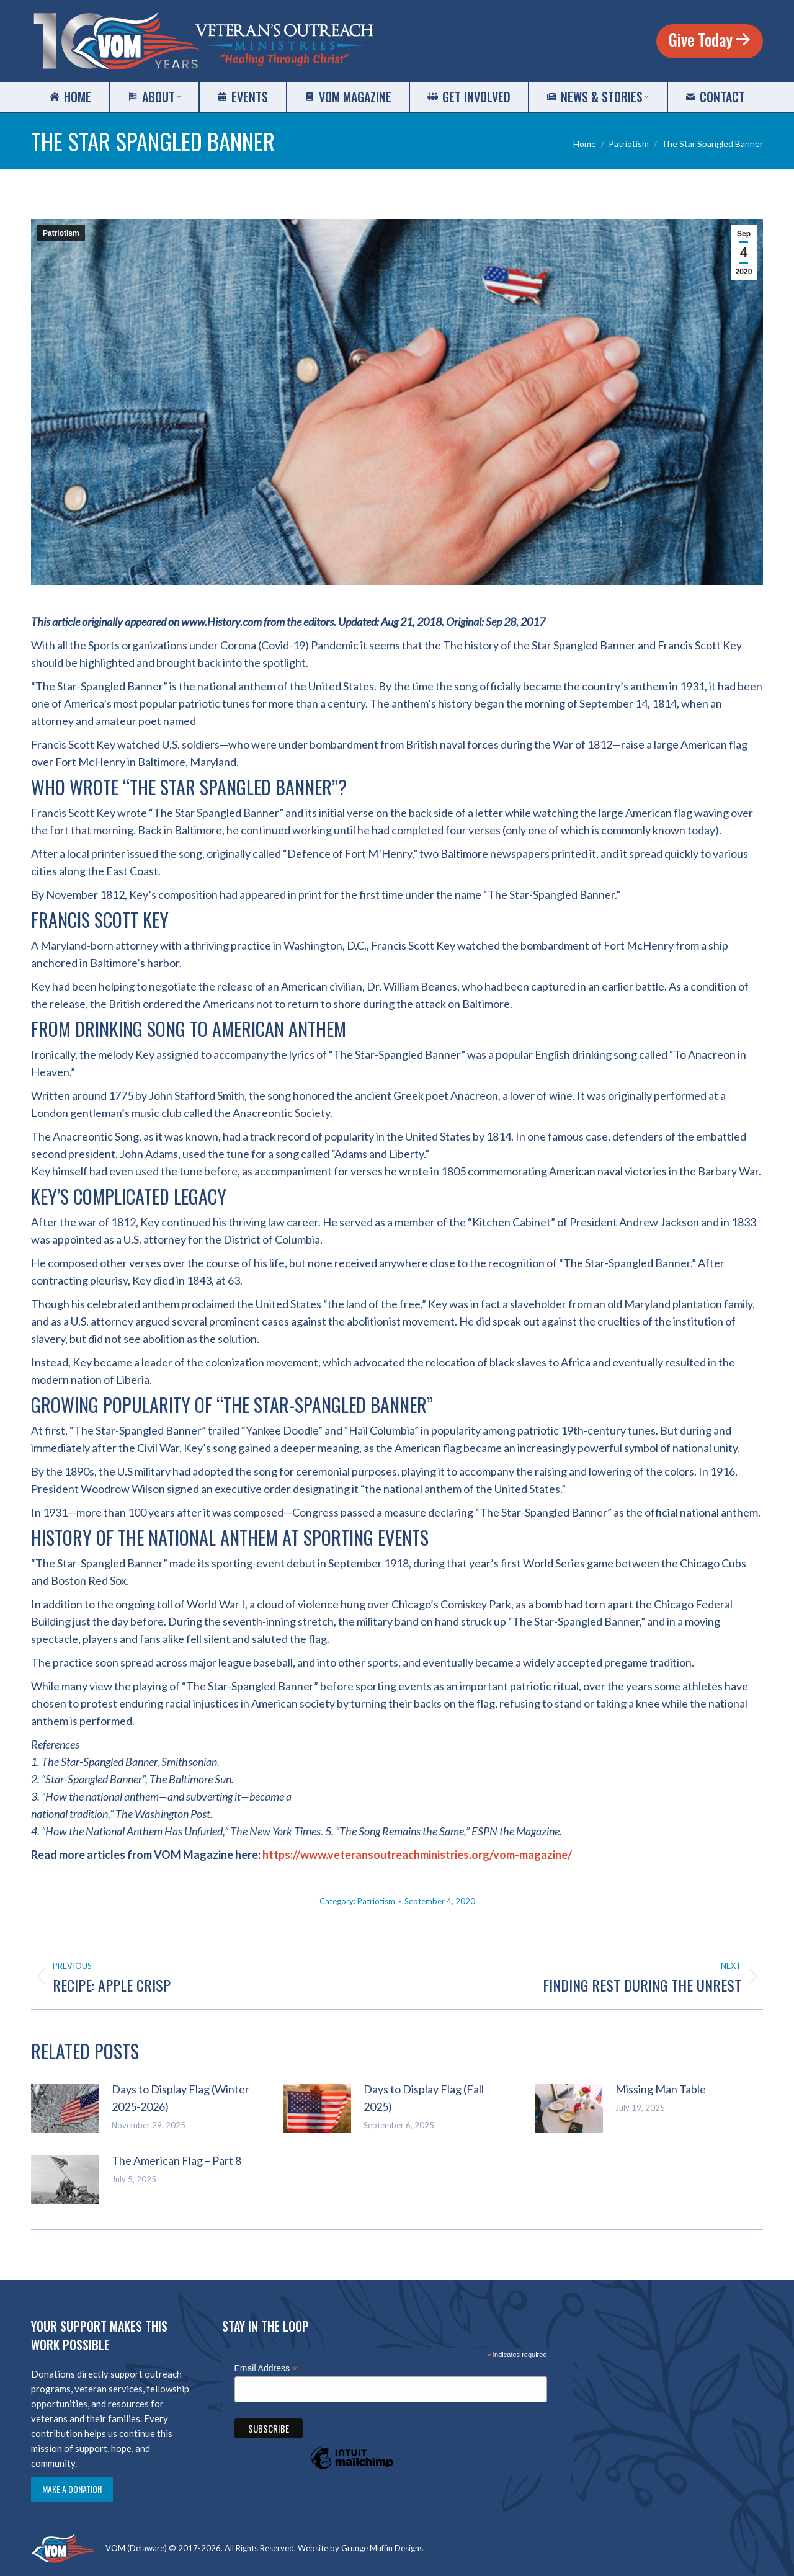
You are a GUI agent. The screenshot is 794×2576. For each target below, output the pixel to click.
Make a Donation (72, 2488)
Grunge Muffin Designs (382, 2548)
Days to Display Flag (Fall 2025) (424, 2097)
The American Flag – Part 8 (176, 2160)
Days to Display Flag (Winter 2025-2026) (180, 2097)
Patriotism (61, 233)
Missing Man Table (660, 2089)
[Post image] (65, 2108)
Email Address (266, 2368)
